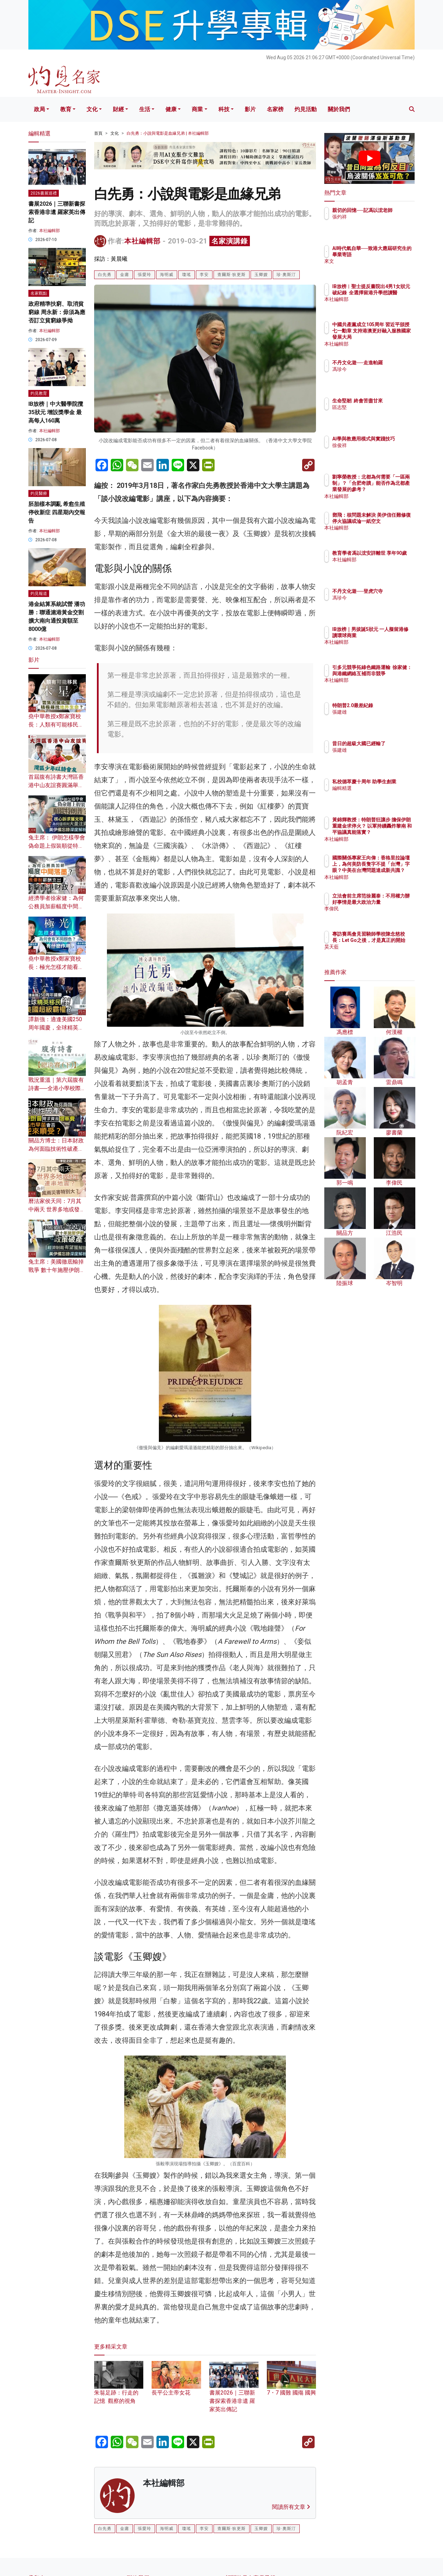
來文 (377, 267)
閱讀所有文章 (291, 2507)
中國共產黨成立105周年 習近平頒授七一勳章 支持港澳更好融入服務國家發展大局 (392, 337)
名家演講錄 (229, 241)
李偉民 (380, 915)
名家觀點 (38, 293)
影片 (250, 109)
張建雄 (380, 718)
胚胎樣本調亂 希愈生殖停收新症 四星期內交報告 (56, 512)
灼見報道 (38, 593)
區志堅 (380, 413)
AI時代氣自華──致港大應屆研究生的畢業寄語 (392, 255)
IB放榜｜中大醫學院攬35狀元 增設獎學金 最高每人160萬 (55, 412)
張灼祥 (380, 223)
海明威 (166, 274)
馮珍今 (380, 375)
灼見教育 (38, 393)
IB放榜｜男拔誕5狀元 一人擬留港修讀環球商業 (391, 635)
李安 (204, 274)
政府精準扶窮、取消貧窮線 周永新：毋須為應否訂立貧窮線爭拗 (56, 312)
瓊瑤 (186, 274)
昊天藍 (380, 953)
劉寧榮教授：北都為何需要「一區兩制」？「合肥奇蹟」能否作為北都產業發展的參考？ (392, 489)
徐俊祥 (380, 451)
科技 (223, 109)
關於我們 (339, 109)
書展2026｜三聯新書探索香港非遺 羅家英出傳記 (234, 2392)
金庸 (124, 274)
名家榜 (275, 109)
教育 (65, 109)
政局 (39, 109)
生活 (144, 109)
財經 (118, 109)
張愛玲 (144, 274)
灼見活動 (306, 109)
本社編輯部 (142, 241)
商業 (197, 109)
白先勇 (104, 274)
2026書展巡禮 (43, 193)
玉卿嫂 (261, 274)
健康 (171, 109)
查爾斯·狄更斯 (231, 274)
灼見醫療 (38, 493)
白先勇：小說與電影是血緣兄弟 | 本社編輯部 (168, 133)
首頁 (98, 133)
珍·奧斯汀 (286, 274)
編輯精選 (382, 794)
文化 (92, 109)
